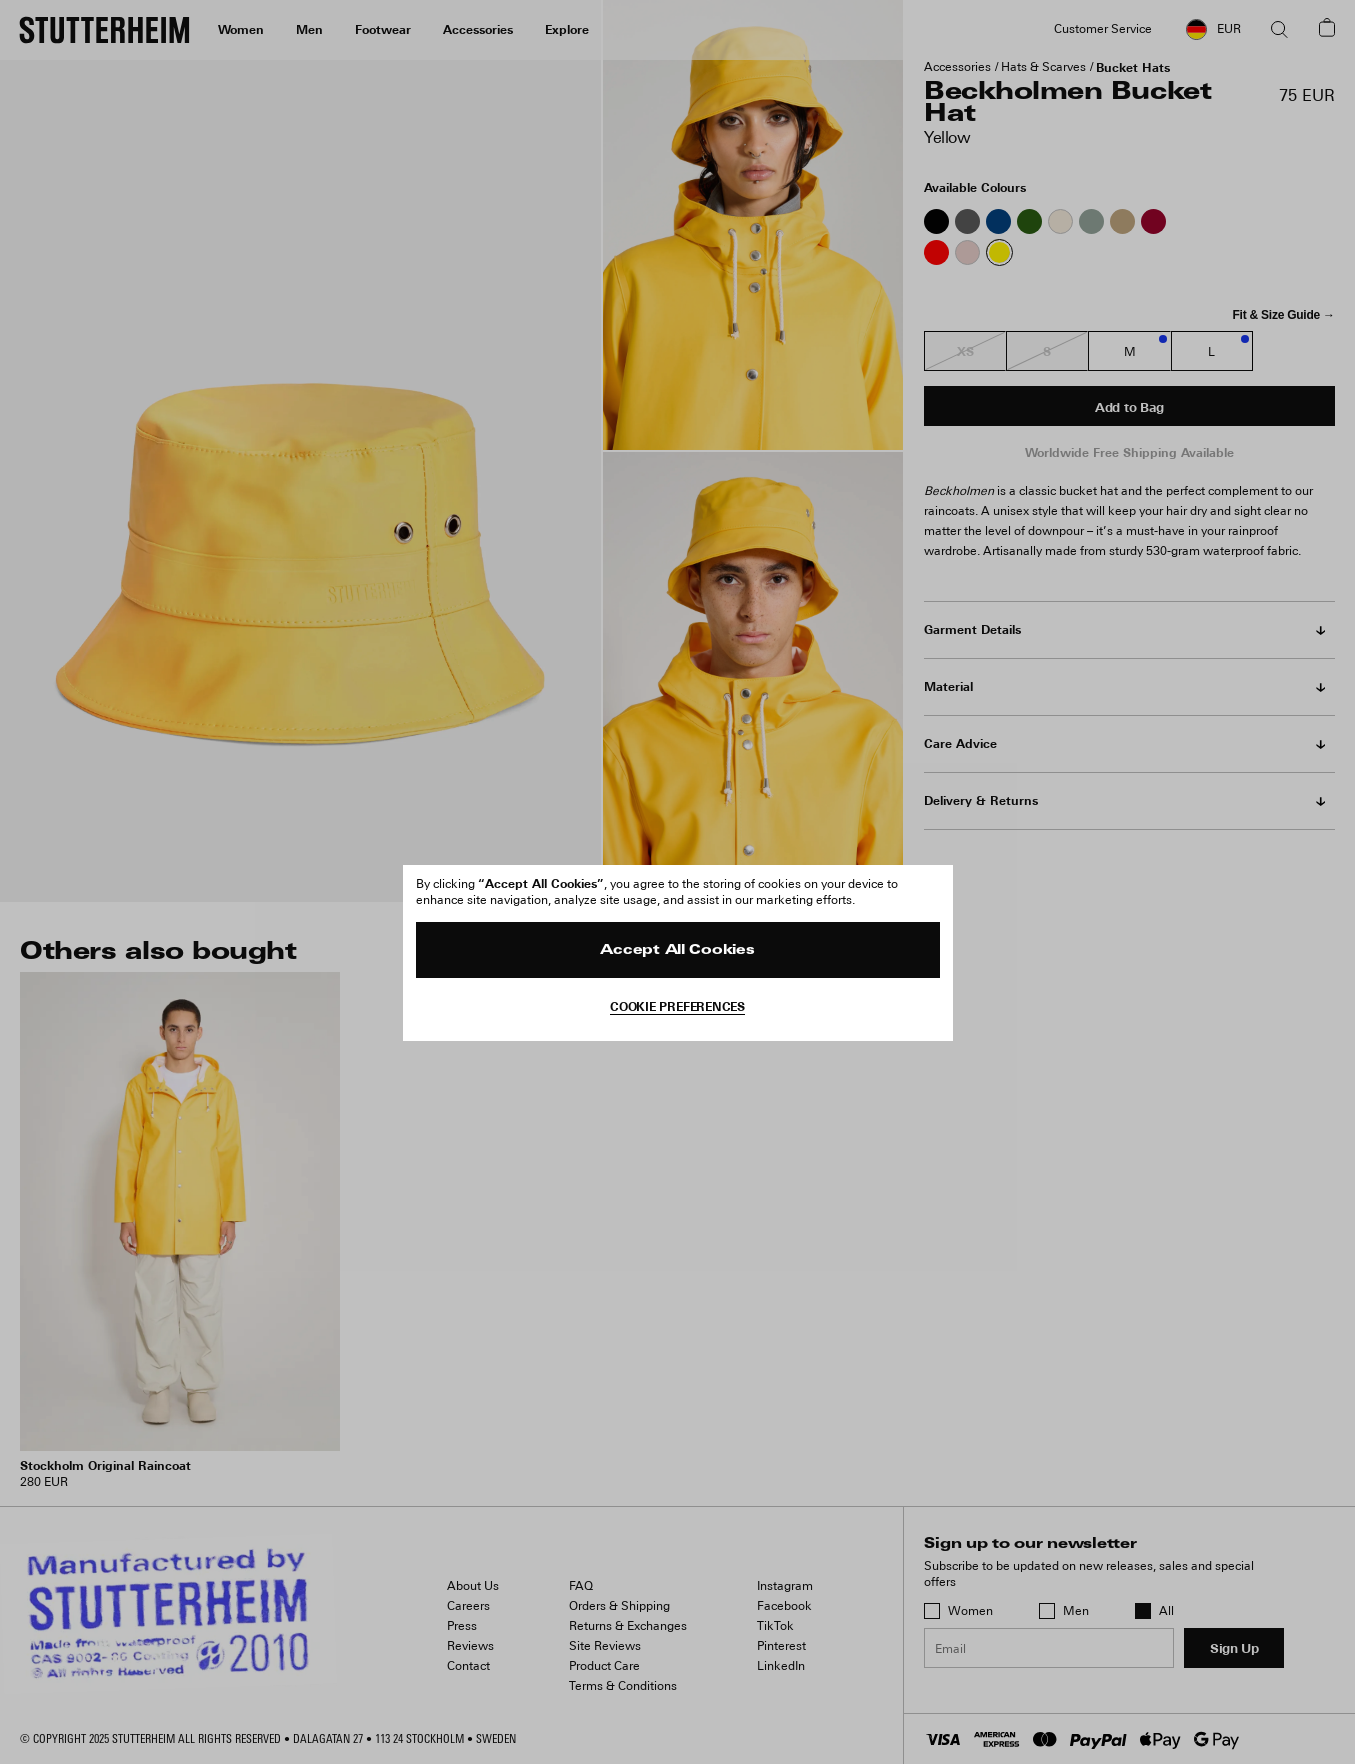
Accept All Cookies (677, 950)
